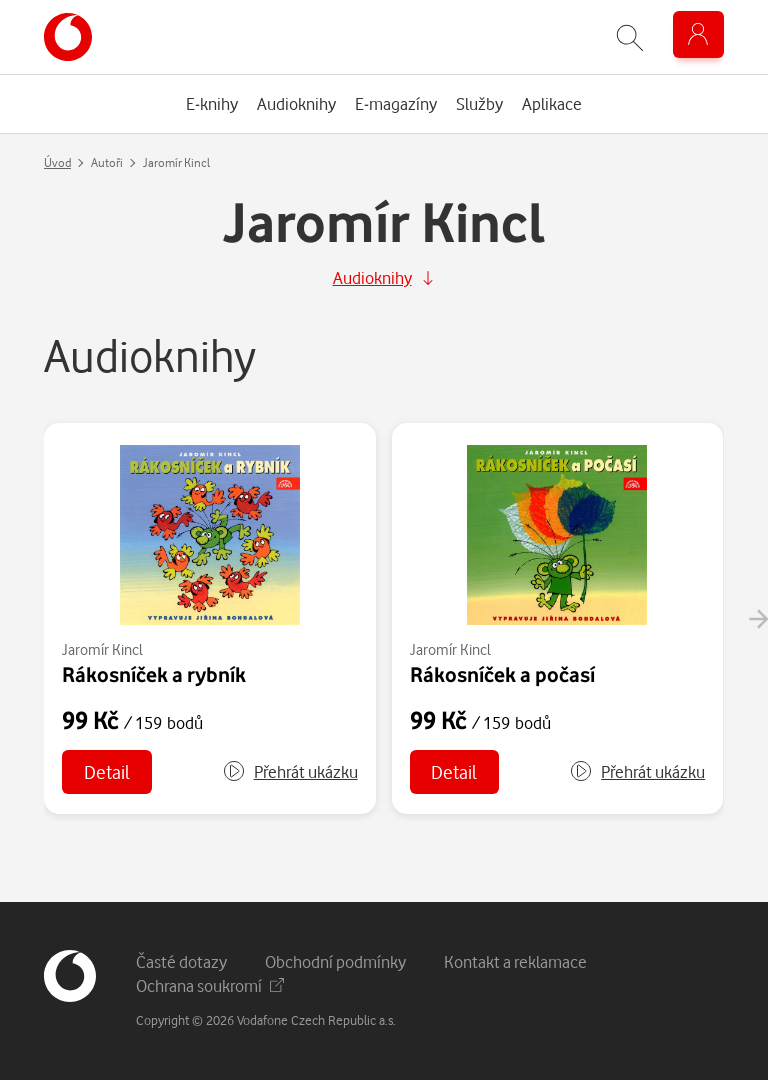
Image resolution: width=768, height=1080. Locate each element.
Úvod (57, 162)
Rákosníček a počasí (502, 674)
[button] (290, 772)
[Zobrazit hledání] (630, 37)
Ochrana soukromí (210, 985)
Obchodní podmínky (335, 961)
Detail (107, 771)
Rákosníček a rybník (154, 674)
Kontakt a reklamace (515, 961)
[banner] (68, 37)
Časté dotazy (181, 961)
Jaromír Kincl (102, 649)
